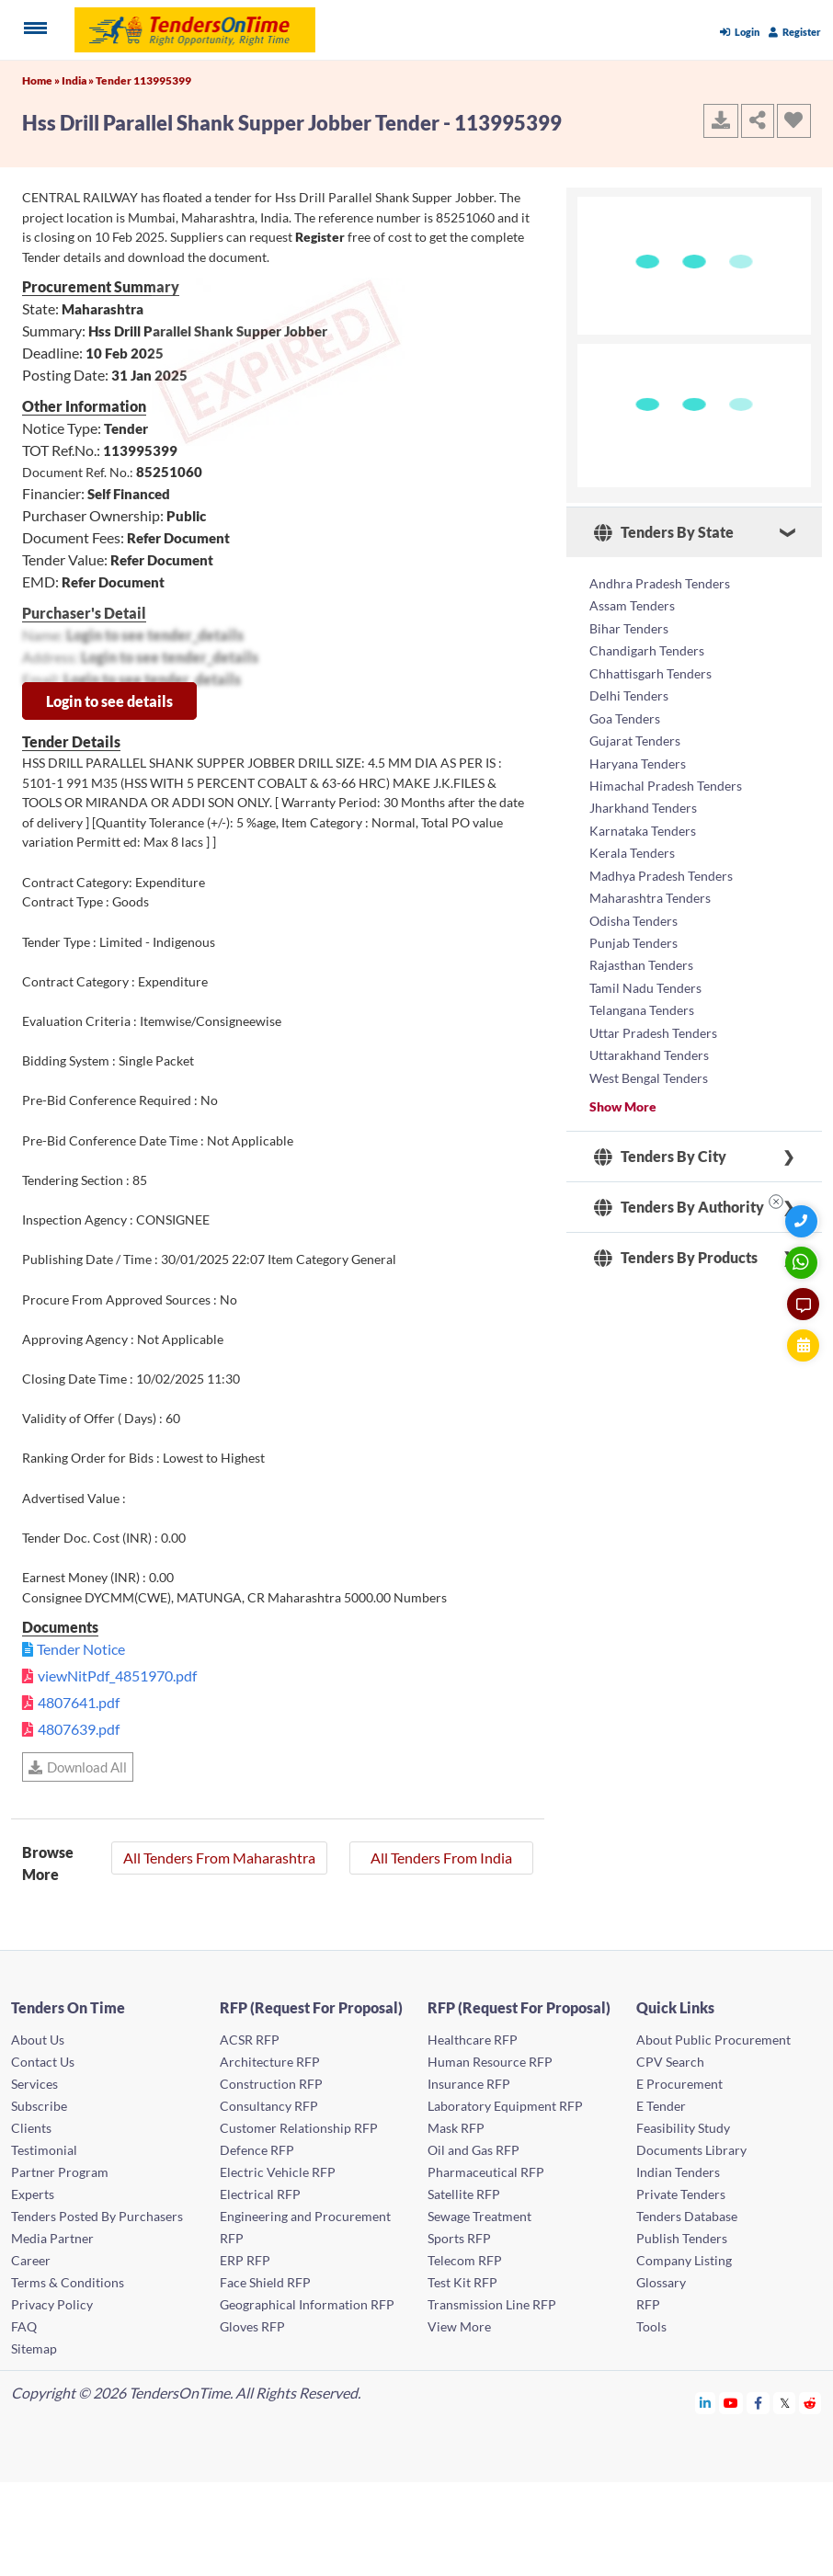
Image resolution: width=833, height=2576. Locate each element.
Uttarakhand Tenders (649, 1046)
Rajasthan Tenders (641, 958)
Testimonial (44, 2150)
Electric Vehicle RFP (278, 2172)
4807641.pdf (79, 1702)
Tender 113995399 (143, 80)
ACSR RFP (250, 2039)
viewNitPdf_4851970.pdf (117, 1675)
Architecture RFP (270, 2061)
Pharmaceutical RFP (486, 2172)
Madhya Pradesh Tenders (661, 870)
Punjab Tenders (633, 936)
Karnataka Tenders (642, 826)
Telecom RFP (465, 2260)
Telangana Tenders (641, 1002)
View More (459, 2326)
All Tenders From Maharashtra (219, 1857)
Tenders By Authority (679, 1198)
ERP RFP (245, 2260)
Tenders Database (686, 2216)
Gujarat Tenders (634, 738)
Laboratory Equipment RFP (505, 2106)
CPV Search (670, 2061)
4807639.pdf (79, 1729)
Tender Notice (81, 1649)
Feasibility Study (683, 2128)
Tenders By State (664, 532)
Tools (651, 2326)
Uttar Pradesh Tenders (653, 1024)
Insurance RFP (469, 2084)
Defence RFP (257, 2150)
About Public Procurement (713, 2039)
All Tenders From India (441, 1857)
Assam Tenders (632, 605)
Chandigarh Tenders (646, 649)
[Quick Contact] (803, 1221)
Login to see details (109, 701)
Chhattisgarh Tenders (650, 671)
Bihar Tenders (628, 627)
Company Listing (684, 2260)
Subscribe (39, 2106)
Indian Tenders (678, 2172)
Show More (622, 1097)
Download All (78, 1767)
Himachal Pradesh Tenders (665, 782)
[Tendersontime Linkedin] (705, 2403)
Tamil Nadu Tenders (645, 980)
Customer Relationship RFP (299, 2128)
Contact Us (42, 2061)
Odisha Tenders (633, 914)
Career (31, 2260)
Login (739, 32)
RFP (648, 2304)
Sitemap (34, 2348)
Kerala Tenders (632, 848)
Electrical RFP (260, 2194)
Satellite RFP (464, 2194)
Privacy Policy (52, 2304)
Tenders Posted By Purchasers (97, 2216)
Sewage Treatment (479, 2216)
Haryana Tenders (637, 760)
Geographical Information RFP (307, 2304)
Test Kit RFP (462, 2282)
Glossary (661, 2282)
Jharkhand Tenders (643, 804)
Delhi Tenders (628, 693)
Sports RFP (459, 2238)
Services (34, 2084)
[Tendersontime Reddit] (810, 2403)
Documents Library (691, 2150)
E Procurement (679, 2084)
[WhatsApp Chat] (803, 1263)
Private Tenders (680, 2194)
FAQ (24, 2326)
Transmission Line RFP (492, 2304)
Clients (31, 2128)
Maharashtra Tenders (650, 892)
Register (795, 32)
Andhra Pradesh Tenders (659, 583)
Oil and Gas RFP (473, 2150)
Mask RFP (456, 2128)
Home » (42, 80)
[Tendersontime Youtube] (731, 2403)
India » (79, 80)
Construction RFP (271, 2084)
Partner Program (59, 2172)
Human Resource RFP (490, 2061)
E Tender (661, 2106)
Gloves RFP (252, 2326)
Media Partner (52, 2238)
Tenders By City (660, 1147)
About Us (37, 2039)
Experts (32, 2194)
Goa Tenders (624, 716)
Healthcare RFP (473, 2039)
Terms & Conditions (67, 2282)
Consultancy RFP (269, 2106)
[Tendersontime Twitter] (784, 2403)
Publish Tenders (681, 2238)
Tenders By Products (676, 1248)
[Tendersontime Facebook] (758, 2403)
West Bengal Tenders (648, 1069)
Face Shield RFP (265, 2282)
